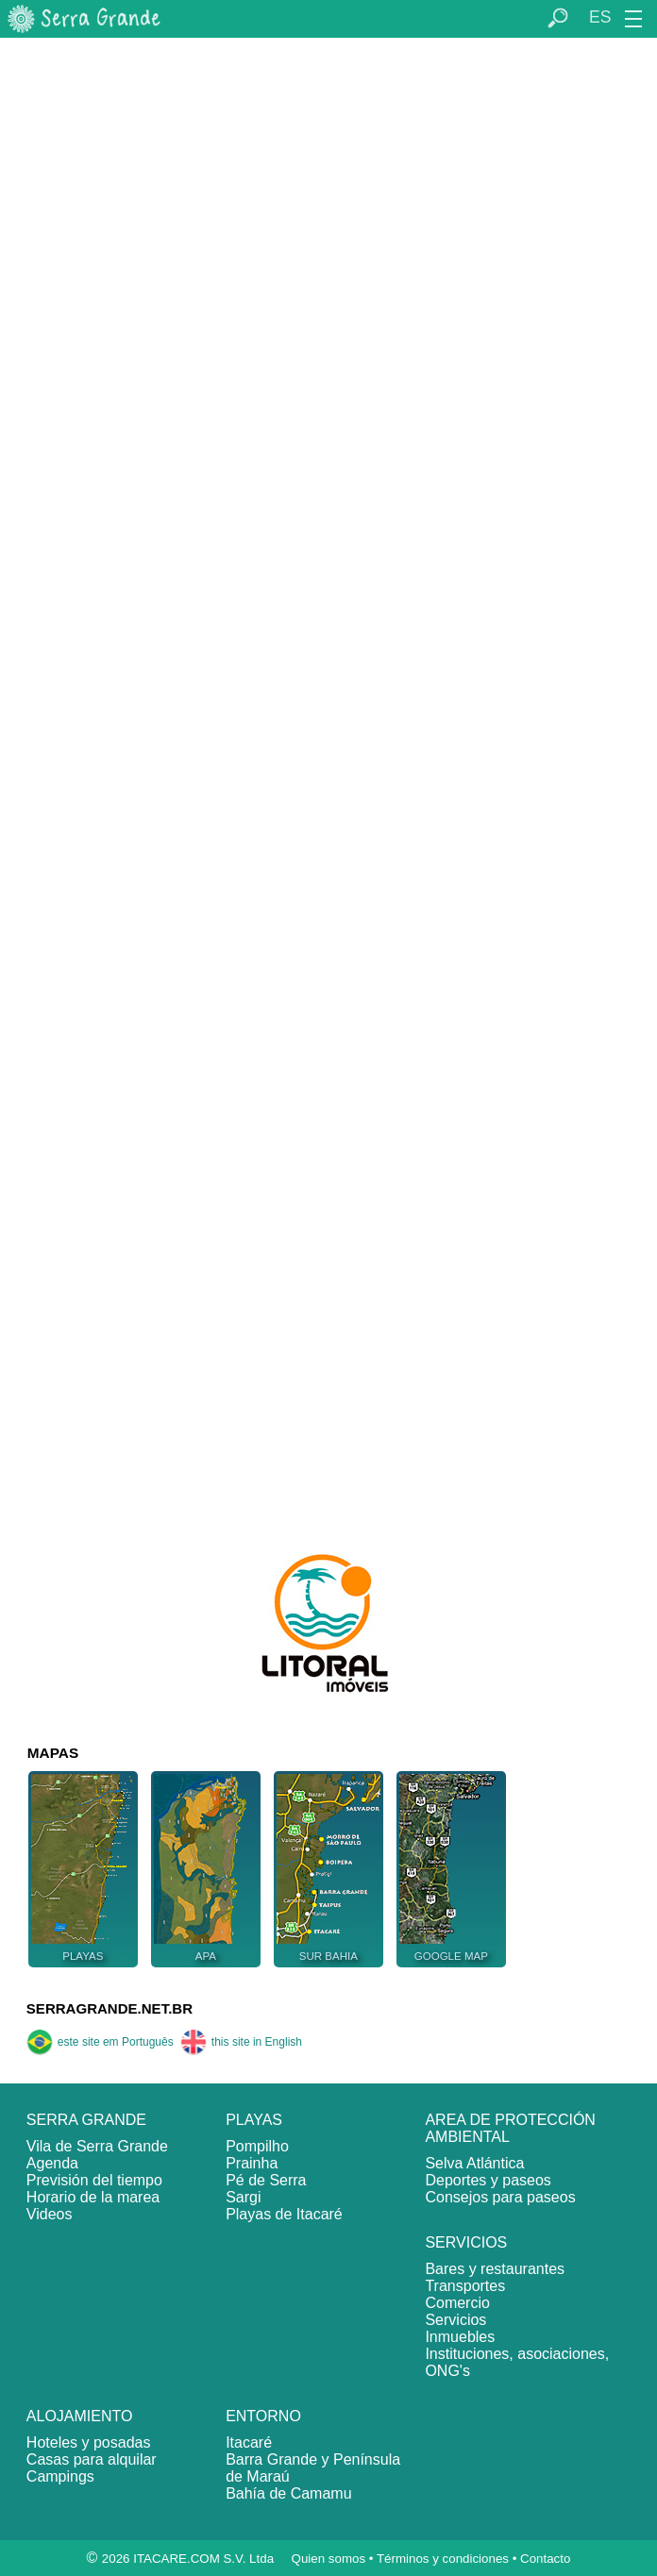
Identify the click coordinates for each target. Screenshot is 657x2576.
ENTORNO (263, 2416)
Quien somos (329, 2558)
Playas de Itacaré (284, 2214)
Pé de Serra (266, 2180)
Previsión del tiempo (94, 2180)
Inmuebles (460, 2337)
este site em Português (100, 2042)
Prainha (252, 2163)
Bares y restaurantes (494, 2269)
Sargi (243, 2197)
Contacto (545, 2558)
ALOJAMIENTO (79, 2416)
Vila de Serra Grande (97, 2146)
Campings (60, 2476)
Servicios (455, 2320)
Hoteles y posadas (88, 2442)
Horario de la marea (93, 2197)
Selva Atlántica (474, 2163)
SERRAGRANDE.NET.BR (109, 2008)
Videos (49, 2214)
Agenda (52, 2163)
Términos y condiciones (443, 2558)
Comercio (457, 2303)
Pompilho (257, 2146)
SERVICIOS (466, 2242)
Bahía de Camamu (288, 2493)
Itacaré (249, 2442)
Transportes (465, 2286)
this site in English (241, 2042)
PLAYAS (254, 2120)
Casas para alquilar (91, 2459)
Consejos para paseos (500, 2197)
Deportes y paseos (487, 2180)
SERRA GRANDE (86, 2120)
